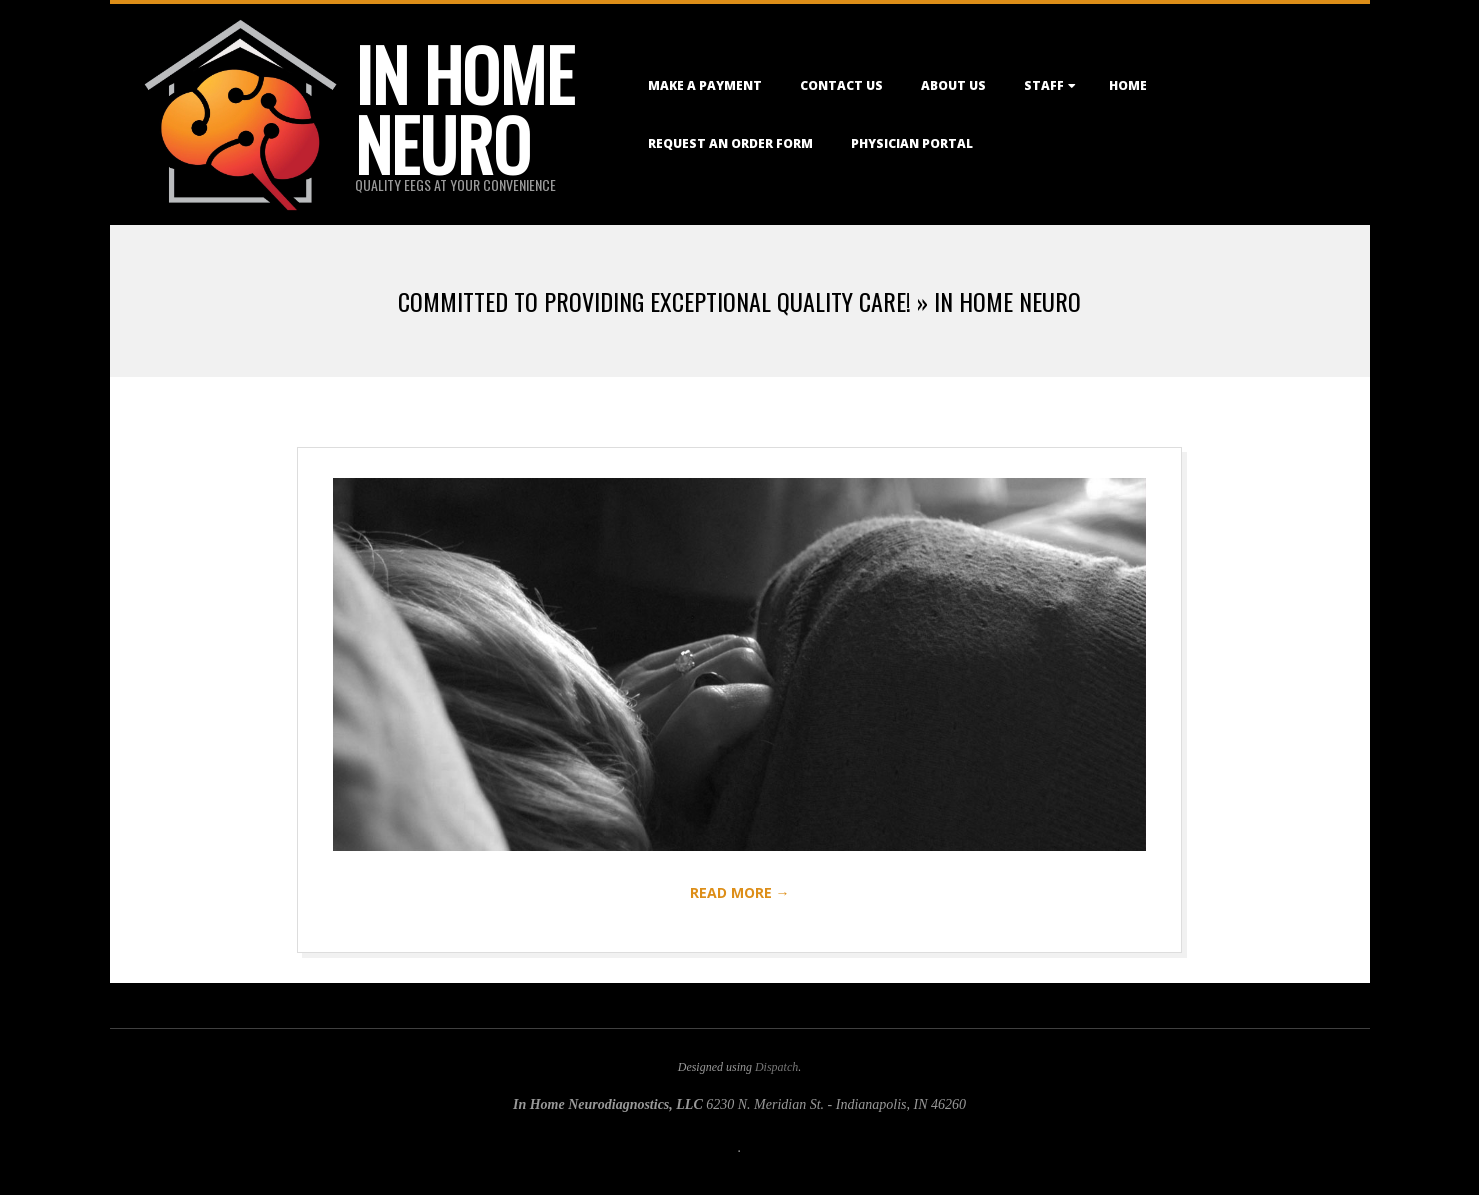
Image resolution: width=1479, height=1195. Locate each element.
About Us (953, 85)
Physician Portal (912, 143)
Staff (1044, 85)
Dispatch (776, 1067)
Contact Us (841, 85)
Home (1128, 85)
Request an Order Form (730, 143)
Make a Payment (705, 85)
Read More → (740, 892)
